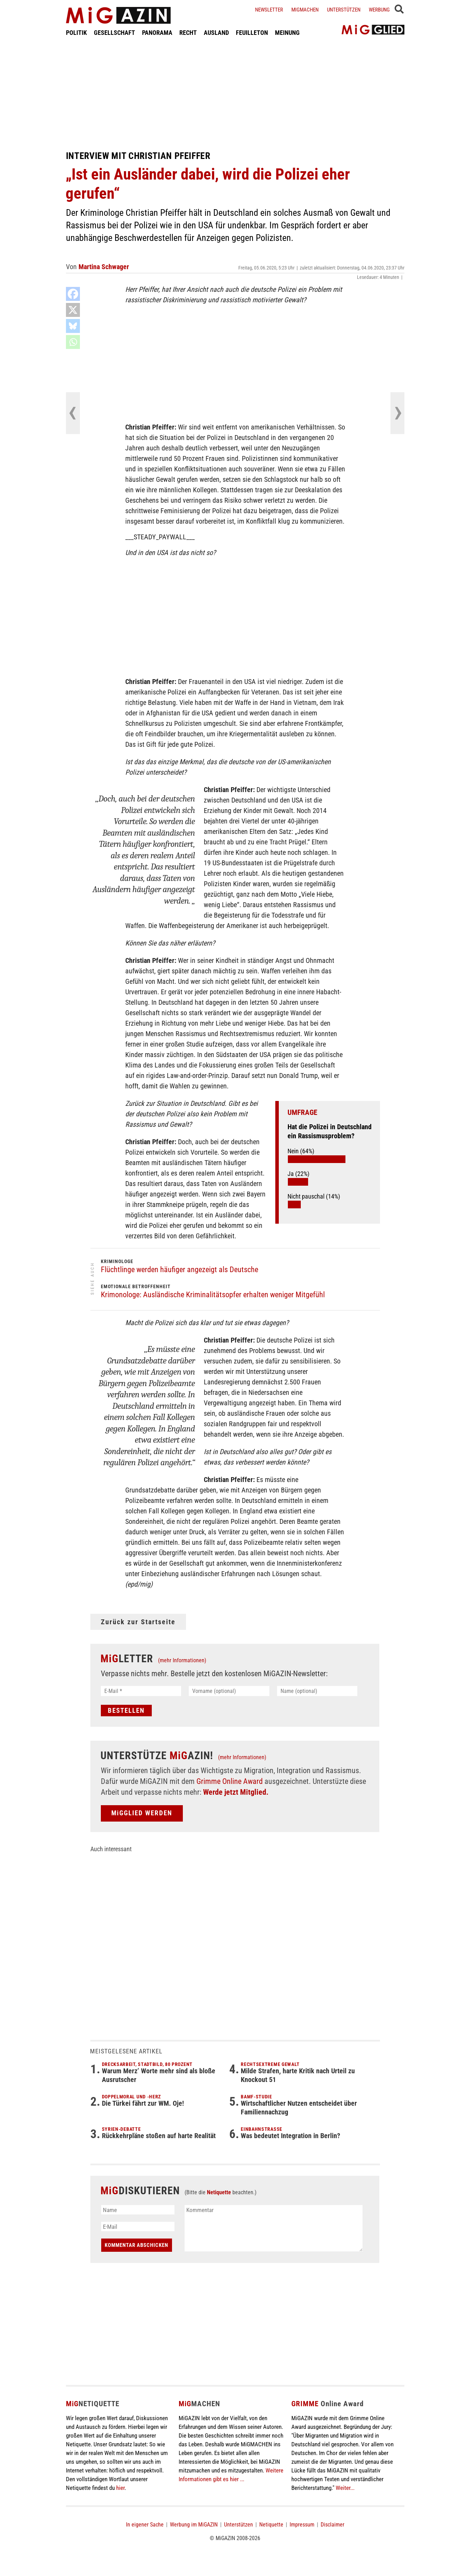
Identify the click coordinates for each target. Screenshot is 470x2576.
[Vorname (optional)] (229, 1691)
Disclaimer (332, 2524)
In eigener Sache (145, 2524)
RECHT (188, 32)
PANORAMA (157, 32)
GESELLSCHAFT (114, 32)
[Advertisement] (235, 93)
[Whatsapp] (73, 342)
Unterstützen (343, 10)
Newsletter (269, 10)
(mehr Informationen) (182, 1660)
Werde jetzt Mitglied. (235, 1792)
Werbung (379, 10)
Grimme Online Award (229, 1781)
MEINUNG (287, 32)
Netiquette (219, 2192)
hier (120, 2487)
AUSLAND (216, 32)
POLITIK (76, 32)
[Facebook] (73, 294)
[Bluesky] (73, 326)
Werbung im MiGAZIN (194, 2524)
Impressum (302, 2524)
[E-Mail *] (141, 1691)
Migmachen (305, 10)
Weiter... (345, 2487)
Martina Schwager (104, 267)
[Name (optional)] (317, 1691)
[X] (73, 310)
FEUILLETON (252, 32)
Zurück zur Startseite (138, 1622)
